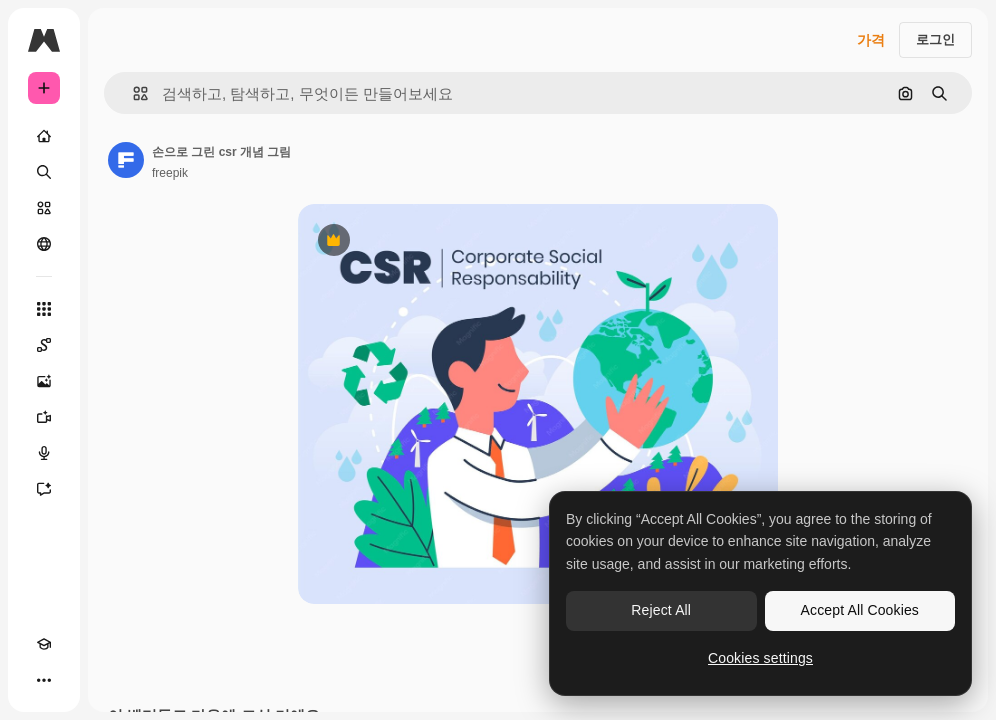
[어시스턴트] (44, 489)
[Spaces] (44, 345)
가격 (871, 40)
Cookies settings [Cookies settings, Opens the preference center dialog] (760, 658)
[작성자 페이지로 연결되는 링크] (126, 160)
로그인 (935, 39)
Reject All (661, 610)
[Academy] (44, 644)
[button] (132, 93)
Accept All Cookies (860, 610)
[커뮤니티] (44, 244)
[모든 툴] (44, 309)
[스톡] (44, 208)
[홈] (44, 136)
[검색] (44, 172)
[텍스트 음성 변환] (44, 453)
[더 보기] (44, 680)
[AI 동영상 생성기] (44, 417)
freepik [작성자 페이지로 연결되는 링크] (170, 173)
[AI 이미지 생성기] (44, 381)
